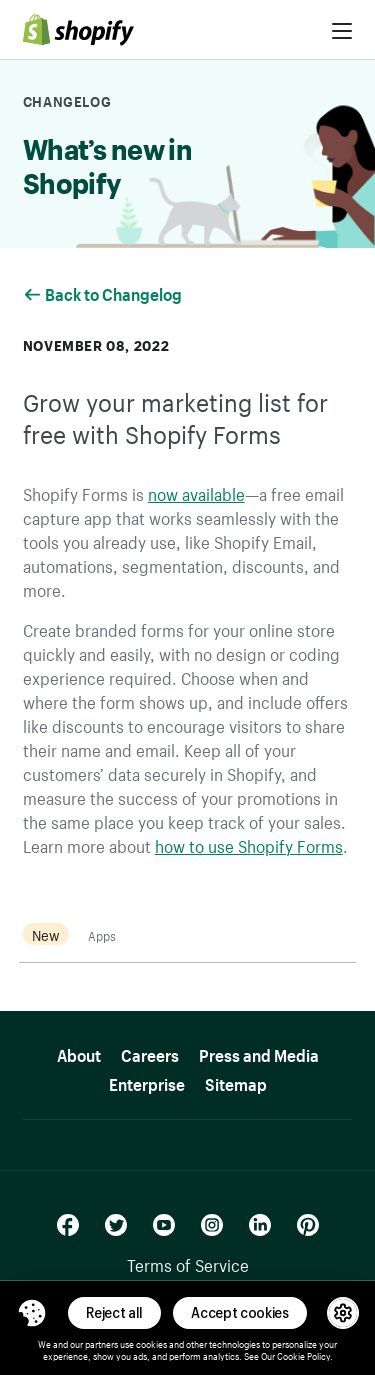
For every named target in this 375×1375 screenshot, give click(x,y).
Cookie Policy (303, 1355)
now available (196, 492)
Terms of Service (188, 1263)
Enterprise (147, 1081)
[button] (32, 1313)
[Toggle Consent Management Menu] (32, 1313)
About (79, 1052)
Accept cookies (240, 1312)
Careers (150, 1052)
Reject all (114, 1312)
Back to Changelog (104, 292)
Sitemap (236, 1081)
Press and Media (259, 1052)
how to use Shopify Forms (249, 844)
